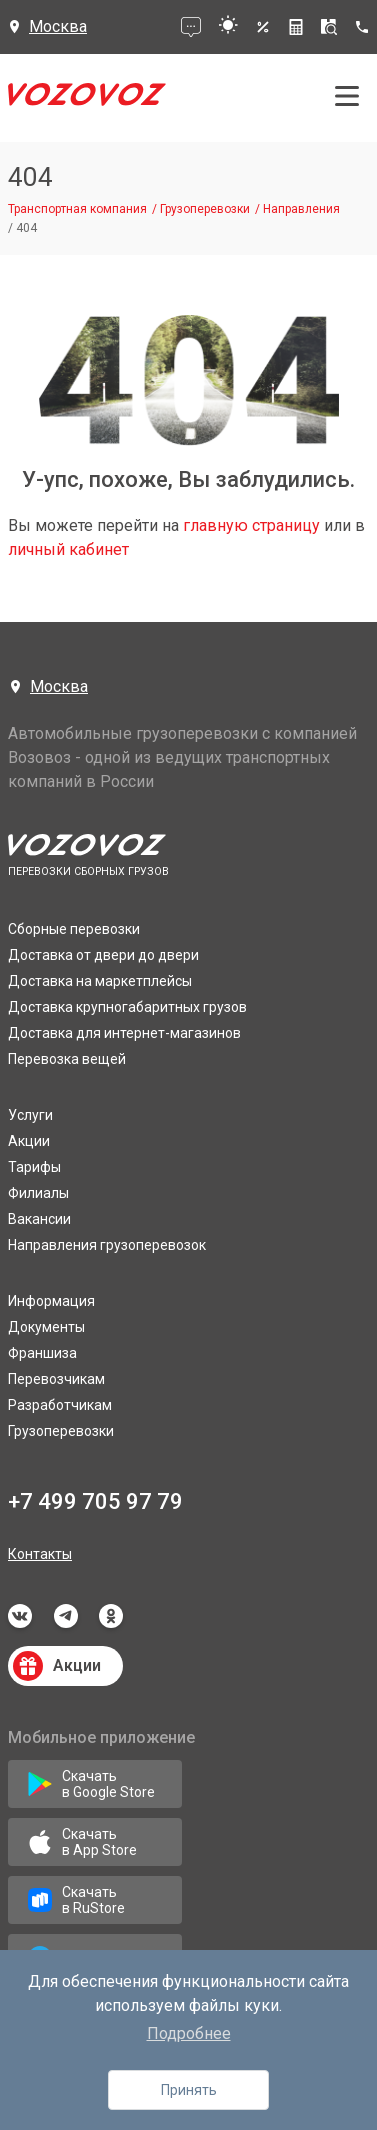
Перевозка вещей (67, 1059)
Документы (46, 1327)
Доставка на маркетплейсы (100, 981)
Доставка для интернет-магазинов (124, 1033)
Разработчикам (60, 1405)
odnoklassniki (111, 1616)
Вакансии (39, 1219)
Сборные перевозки (74, 929)
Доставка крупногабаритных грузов (127, 1007)
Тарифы (34, 1167)
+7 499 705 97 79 (95, 1501)
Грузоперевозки (61, 1431)
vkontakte (20, 1616)
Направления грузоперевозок (107, 1245)
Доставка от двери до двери (103, 955)
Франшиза (42, 1353)
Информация (51, 1301)
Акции (29, 1141)
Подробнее (189, 2033)
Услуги (30, 1115)
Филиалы (38, 1193)
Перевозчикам (56, 1379)
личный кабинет (68, 549)
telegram (66, 1616)
